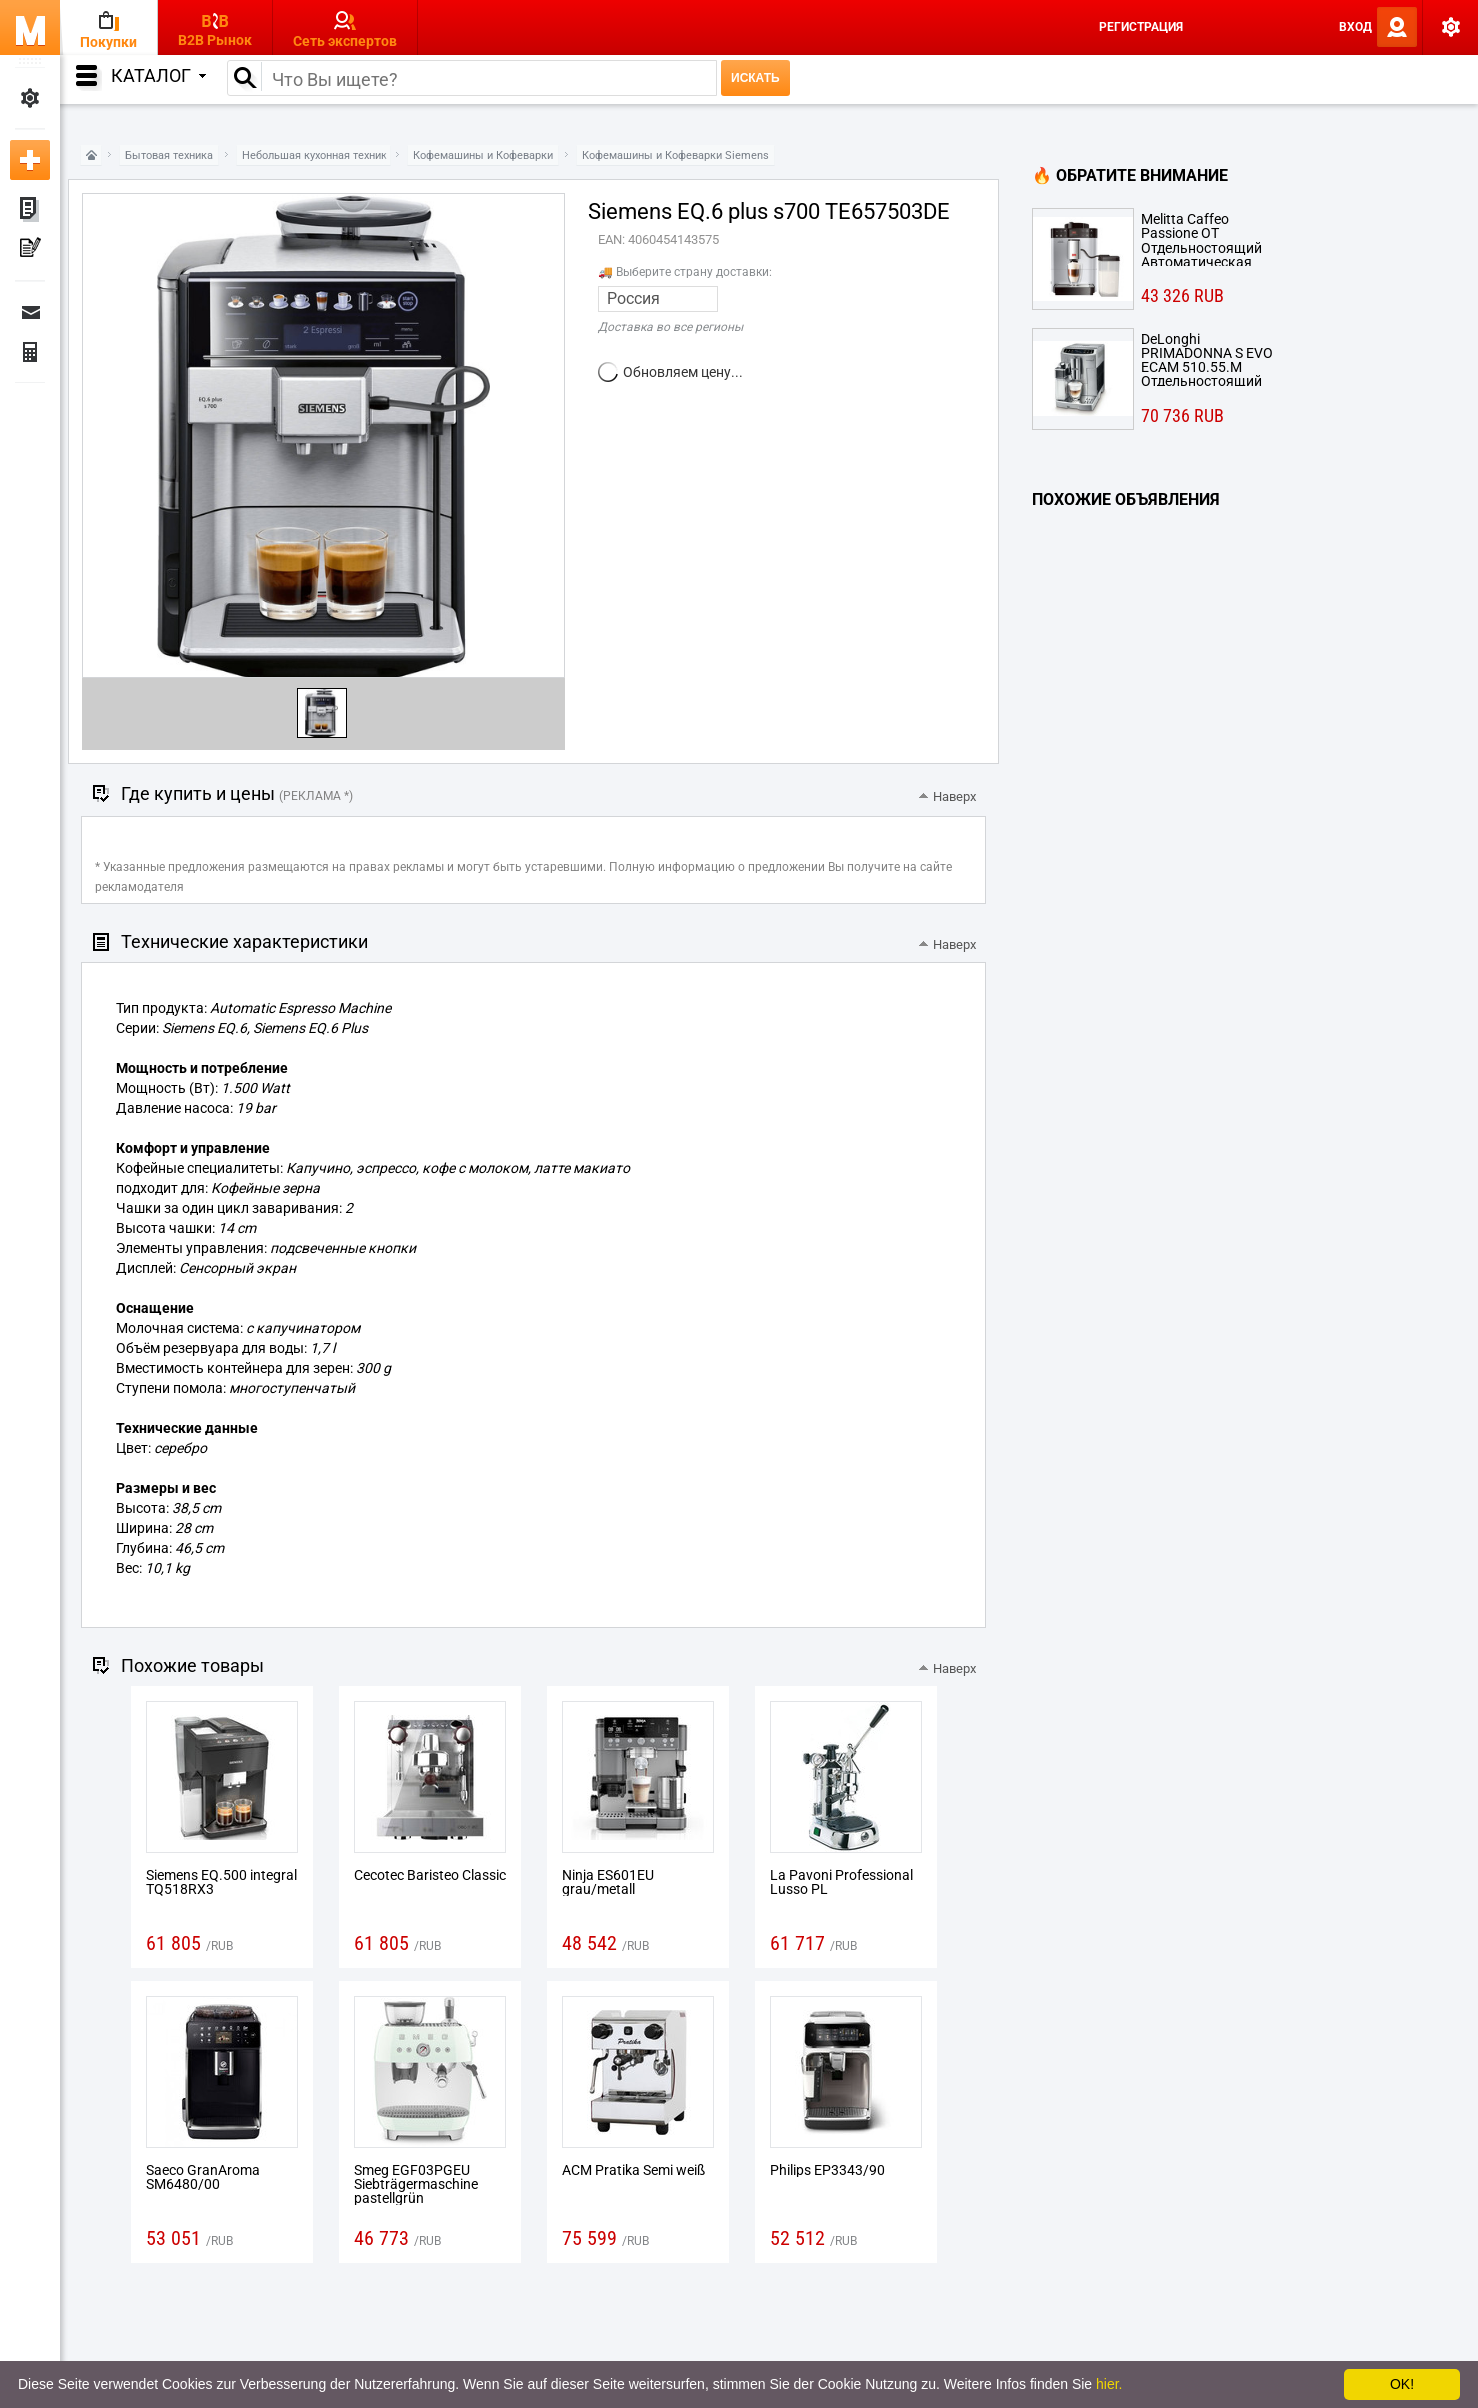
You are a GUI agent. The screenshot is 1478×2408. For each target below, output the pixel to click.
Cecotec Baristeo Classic (430, 1875)
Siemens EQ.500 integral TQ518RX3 (221, 1882)
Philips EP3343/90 (827, 2170)
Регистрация (1141, 27)
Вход (1355, 27)
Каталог (158, 75)
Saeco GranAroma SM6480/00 (203, 2177)
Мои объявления (30, 210)
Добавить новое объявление (30, 160)
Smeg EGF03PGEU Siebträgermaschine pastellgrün (416, 2184)
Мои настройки (30, 98)
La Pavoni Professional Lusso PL (841, 1882)
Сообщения (30, 312)
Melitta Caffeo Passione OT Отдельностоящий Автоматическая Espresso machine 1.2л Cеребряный (1213, 239)
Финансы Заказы (30, 352)
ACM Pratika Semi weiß (633, 2170)
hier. (1109, 2384)
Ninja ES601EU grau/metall (608, 1882)
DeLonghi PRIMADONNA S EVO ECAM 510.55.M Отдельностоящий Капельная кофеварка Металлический (1207, 359)
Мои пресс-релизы (30, 250)
